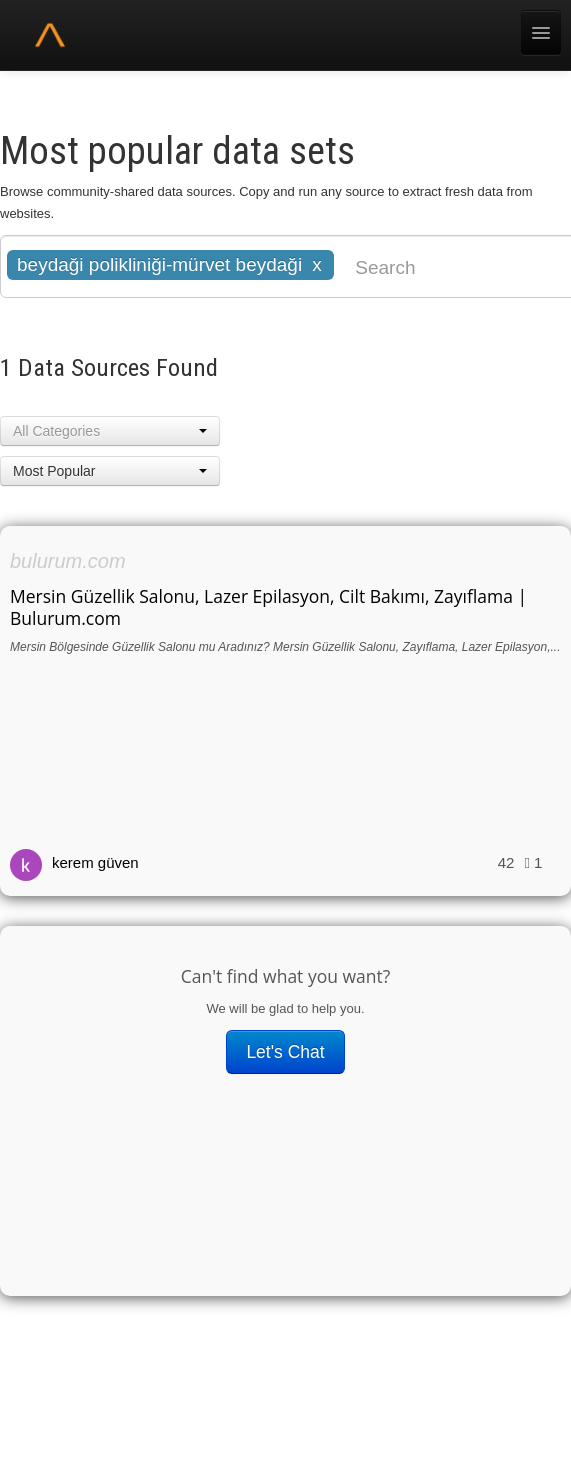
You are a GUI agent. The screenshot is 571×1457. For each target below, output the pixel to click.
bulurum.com (68, 561)
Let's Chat (285, 1052)
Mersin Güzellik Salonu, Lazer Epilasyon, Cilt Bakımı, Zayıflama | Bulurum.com (268, 607)
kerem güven (95, 862)
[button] (110, 431)
